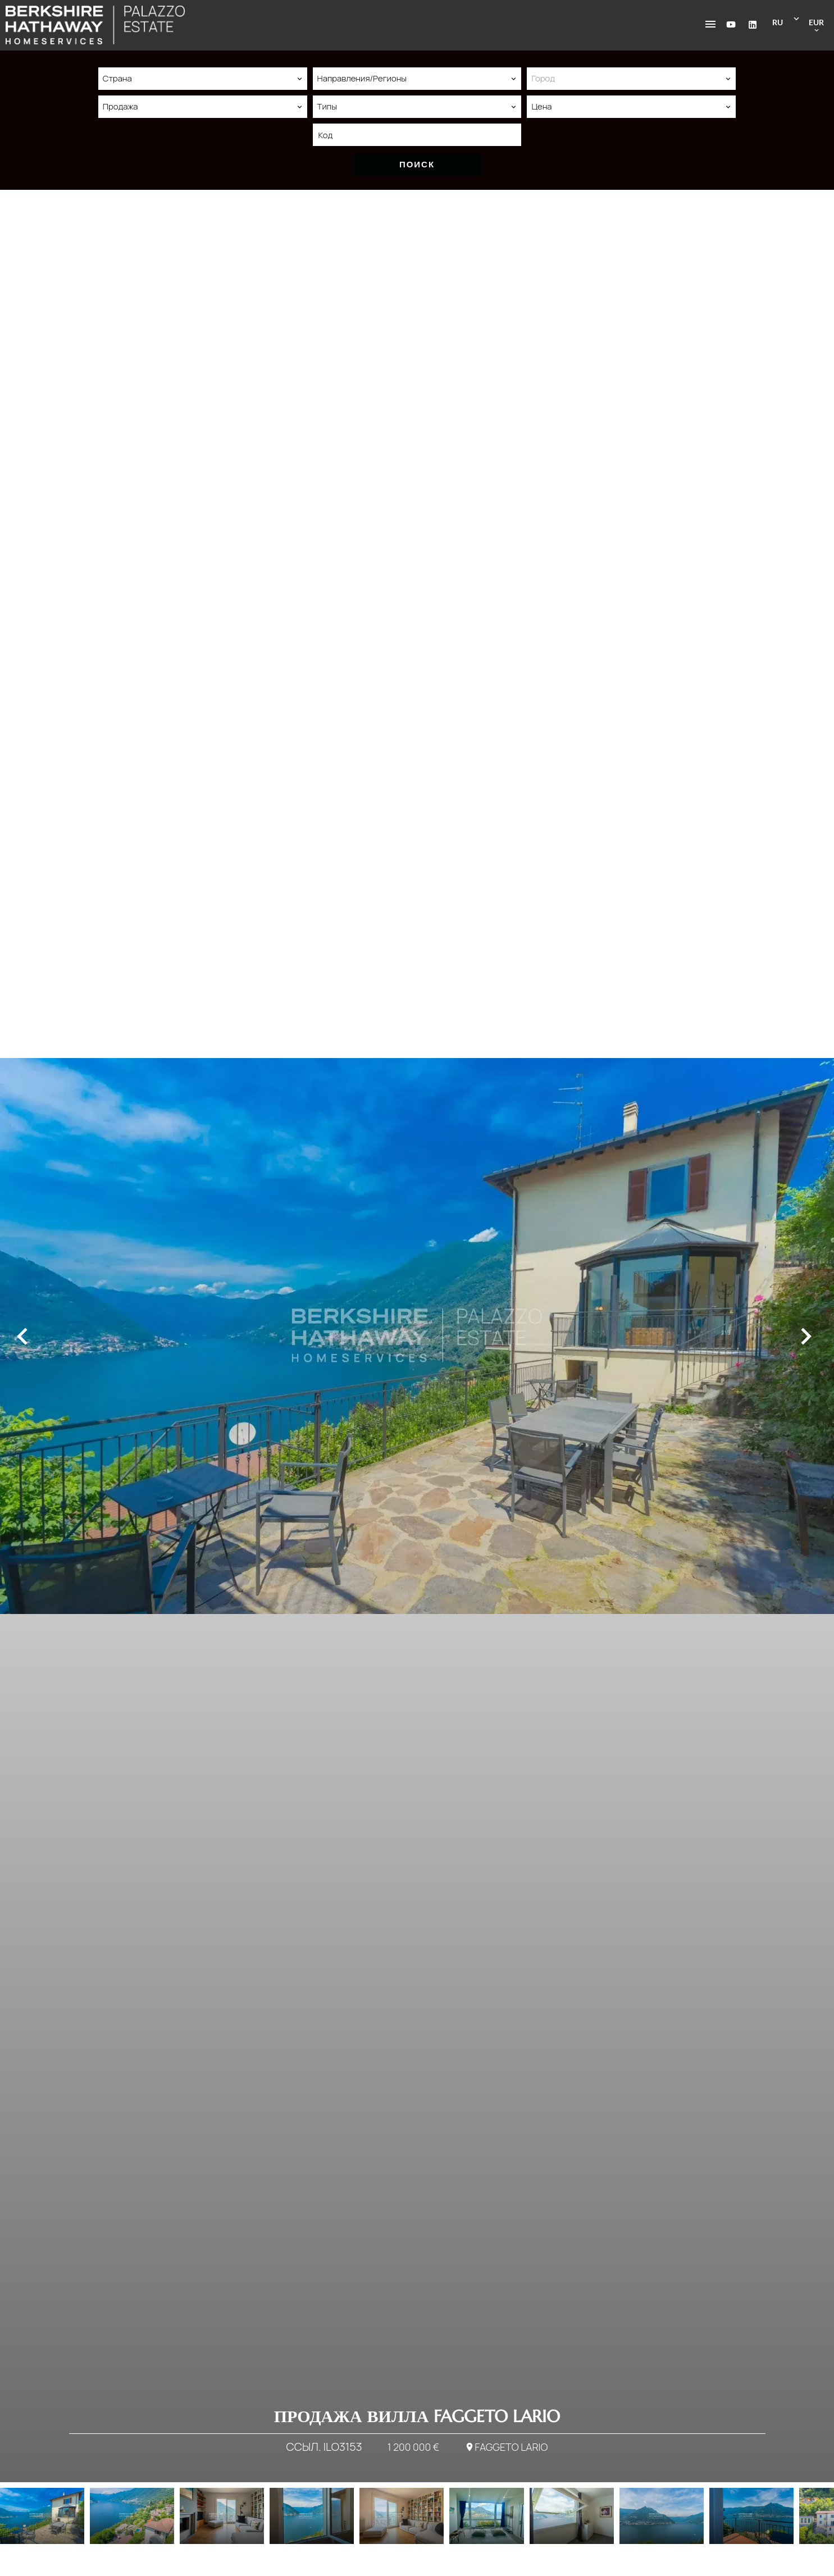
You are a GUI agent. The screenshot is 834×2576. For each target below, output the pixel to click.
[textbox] (631, 78)
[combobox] (202, 78)
